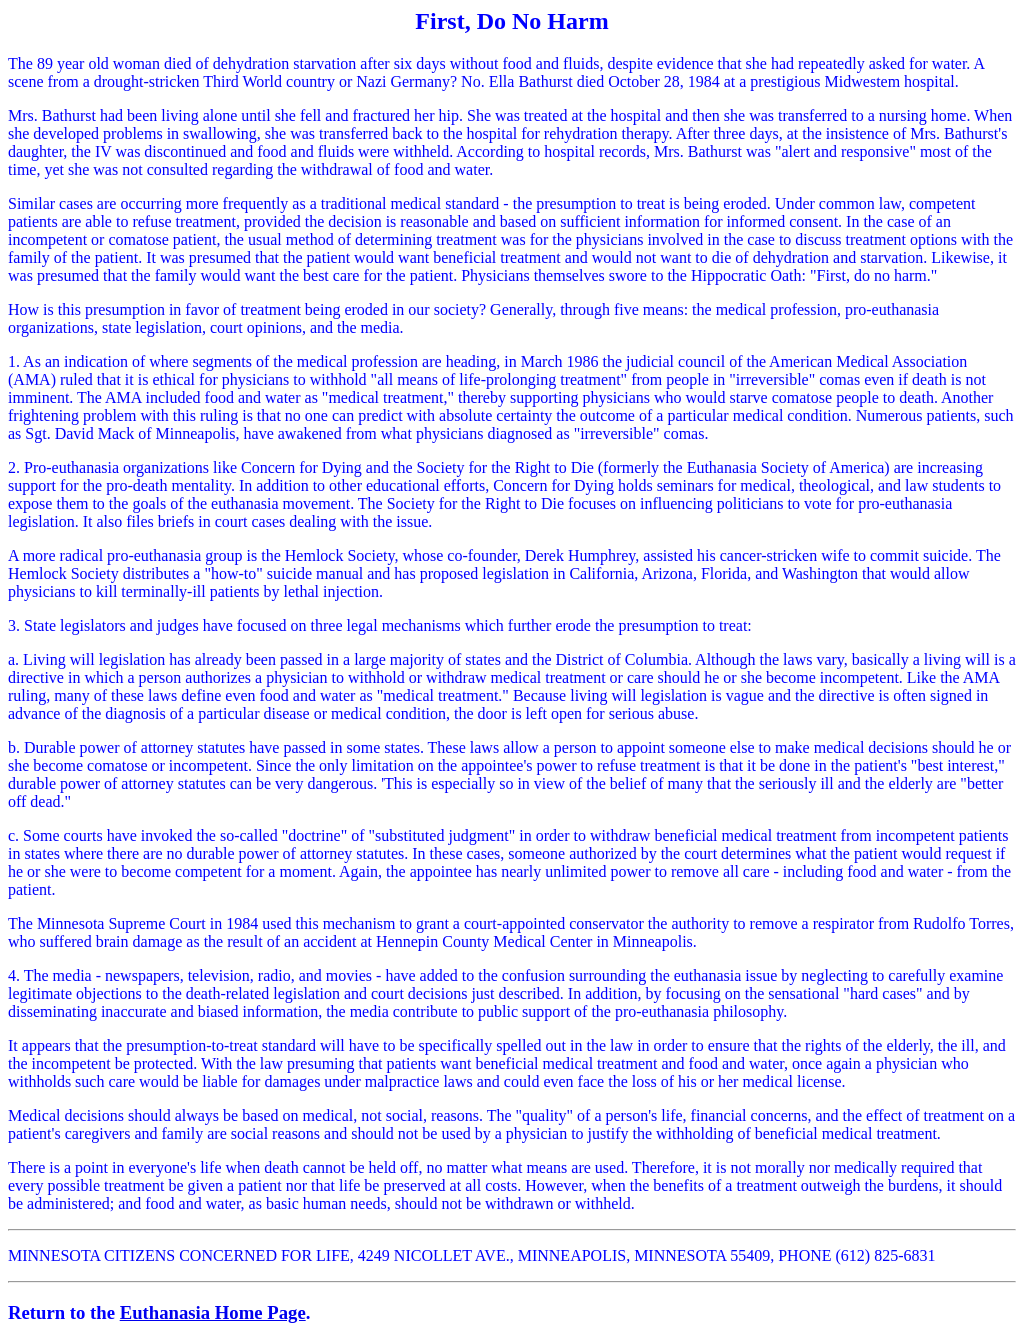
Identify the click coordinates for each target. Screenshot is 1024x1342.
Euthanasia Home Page (213, 1312)
